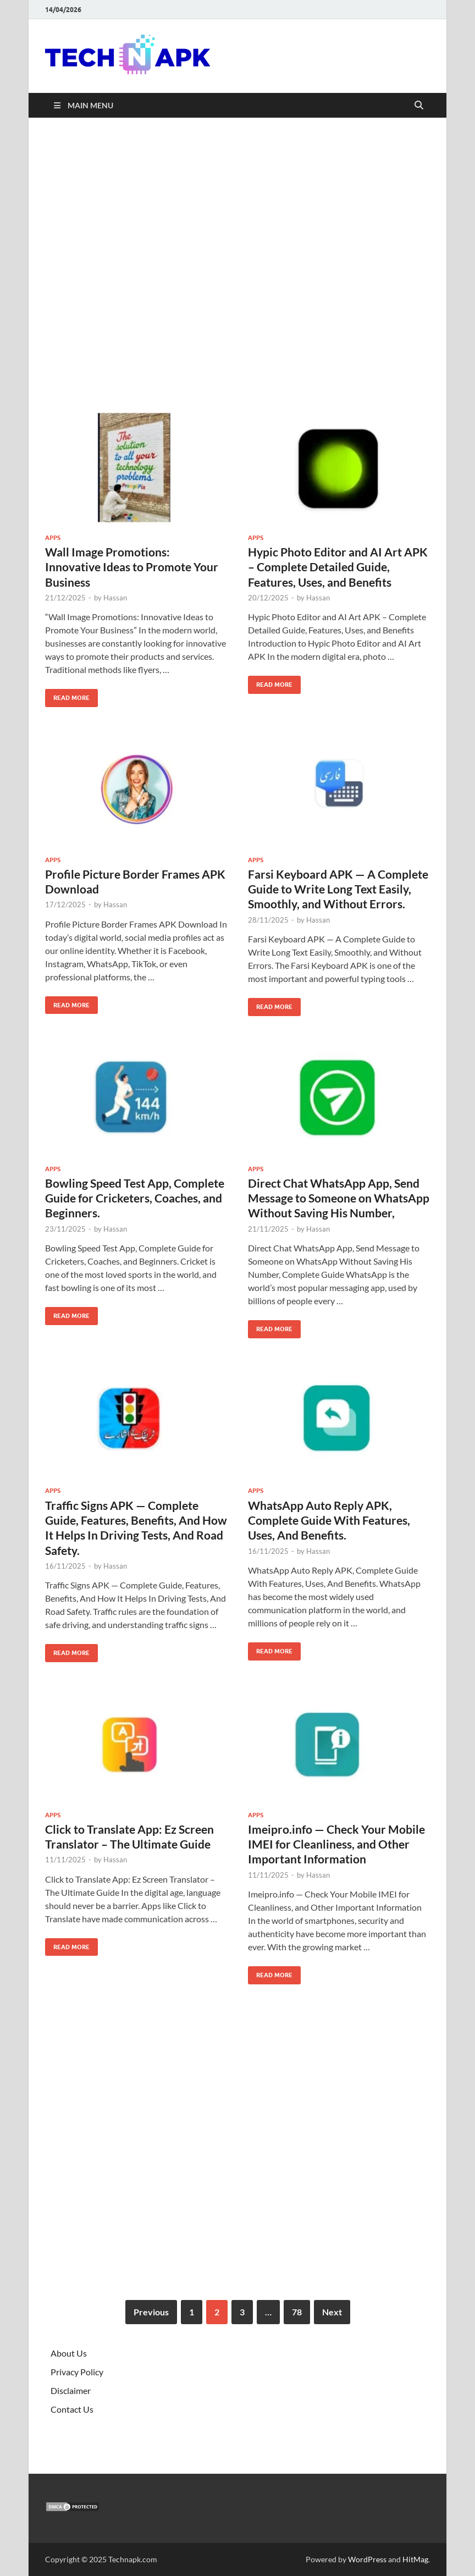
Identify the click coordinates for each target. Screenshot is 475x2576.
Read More (67, 695)
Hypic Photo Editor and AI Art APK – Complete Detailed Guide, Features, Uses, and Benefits (338, 567)
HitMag (415, 2559)
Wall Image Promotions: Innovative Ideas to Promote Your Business (131, 567)
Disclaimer (71, 2390)
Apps (52, 538)
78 (297, 2312)
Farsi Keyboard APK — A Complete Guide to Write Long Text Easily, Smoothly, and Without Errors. (338, 889)
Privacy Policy (77, 2372)
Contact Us (72, 2409)
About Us (69, 2353)
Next (332, 2312)
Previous (151, 2312)
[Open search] (419, 105)
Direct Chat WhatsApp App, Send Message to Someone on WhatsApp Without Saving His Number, (338, 1198)
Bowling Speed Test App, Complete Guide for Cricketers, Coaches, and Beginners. (134, 1198)
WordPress (367, 2559)
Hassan (115, 597)
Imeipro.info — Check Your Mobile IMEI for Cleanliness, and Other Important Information (336, 1844)
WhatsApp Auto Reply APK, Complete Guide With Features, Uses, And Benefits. (329, 1520)
